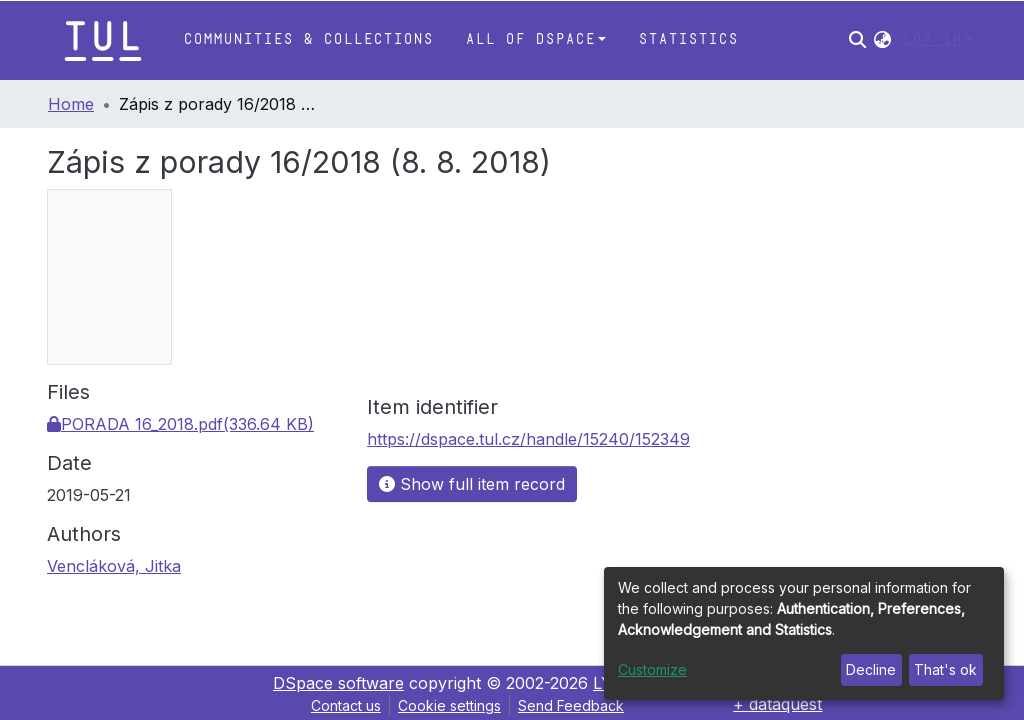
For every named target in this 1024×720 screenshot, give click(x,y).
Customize (652, 669)
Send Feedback (571, 705)
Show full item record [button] (472, 484)
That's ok (945, 669)
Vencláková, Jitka (114, 566)
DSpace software (338, 683)
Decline (871, 669)
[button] (882, 40)
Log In (932, 39)
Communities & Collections (308, 39)
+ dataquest (777, 704)
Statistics (688, 39)
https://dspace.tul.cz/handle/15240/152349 (528, 439)
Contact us (346, 705)
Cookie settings (449, 705)
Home (71, 104)
